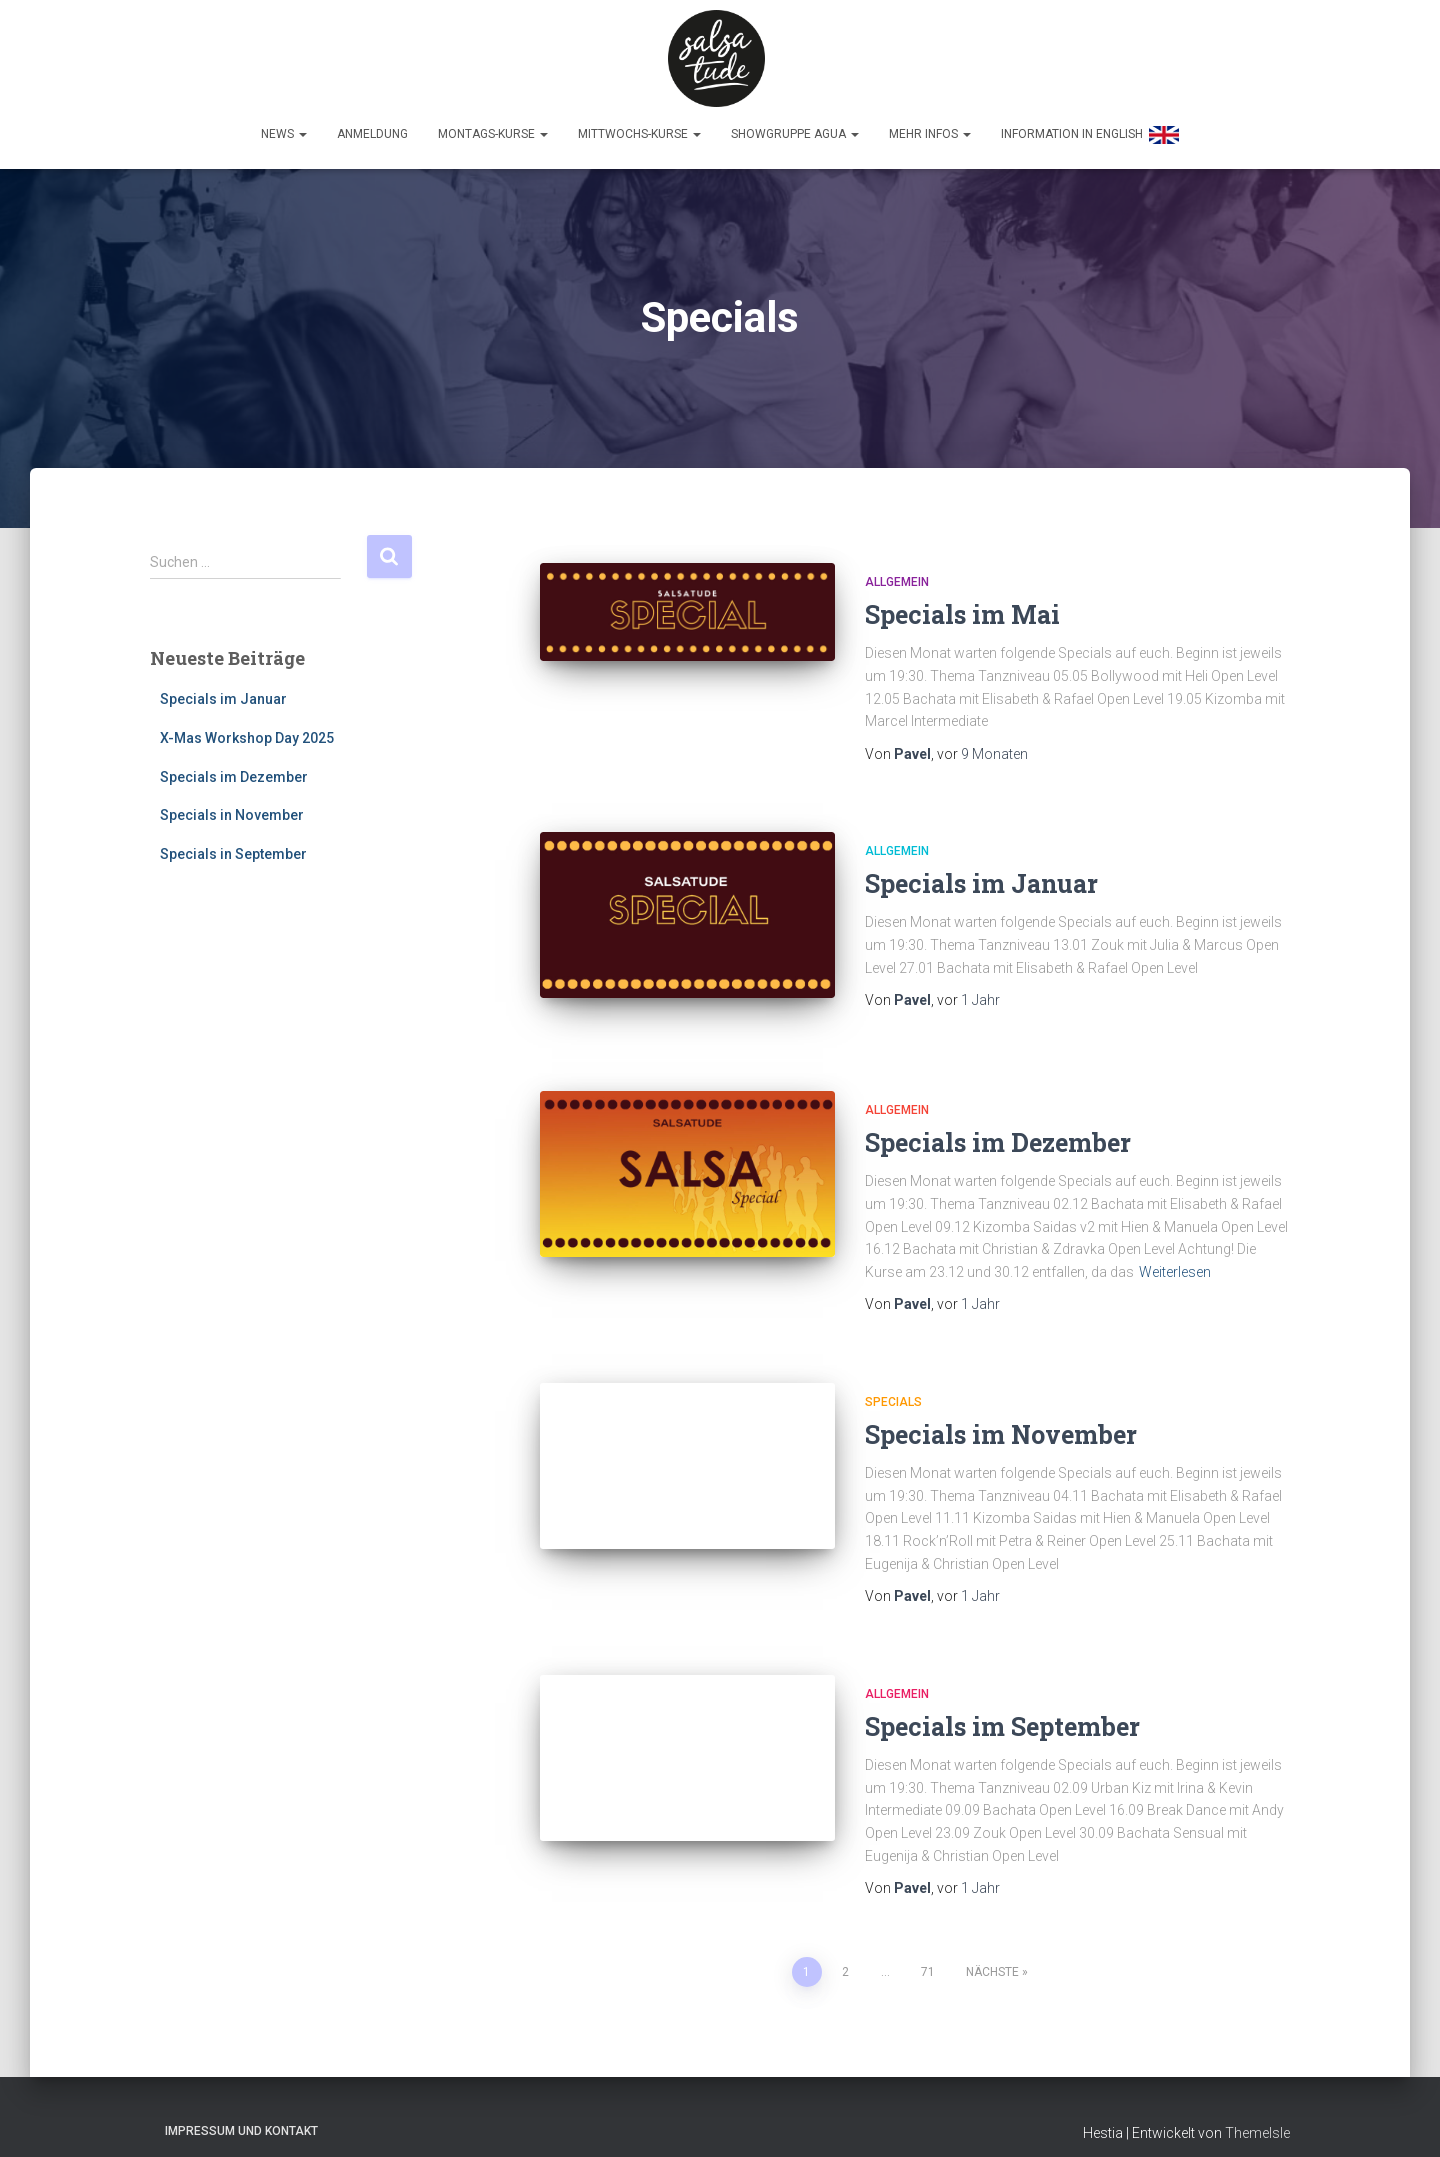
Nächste (992, 1952)
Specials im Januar (223, 692)
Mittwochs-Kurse (639, 127)
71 (928, 1952)
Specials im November (1001, 1415)
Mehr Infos (930, 127)
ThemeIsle (1257, 2113)
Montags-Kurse (493, 127)
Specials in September (233, 847)
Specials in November (232, 808)
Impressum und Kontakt (241, 2111)
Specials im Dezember (234, 770)
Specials (893, 1383)
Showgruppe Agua (795, 127)
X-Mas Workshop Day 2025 (247, 731)
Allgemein (897, 575)
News (284, 127)
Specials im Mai (962, 607)
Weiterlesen (1175, 1253)
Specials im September (1002, 1707)
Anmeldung (372, 127)
